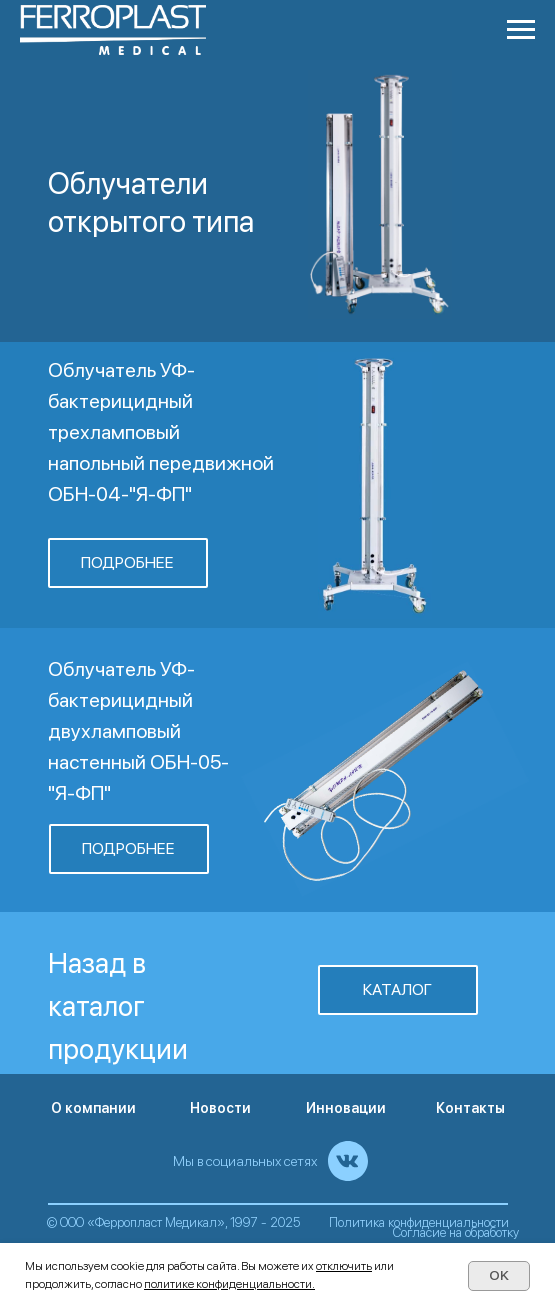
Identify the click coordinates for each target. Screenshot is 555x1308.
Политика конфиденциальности (419, 1222)
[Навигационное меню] (521, 30)
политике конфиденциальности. (229, 1284)
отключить (344, 1266)
